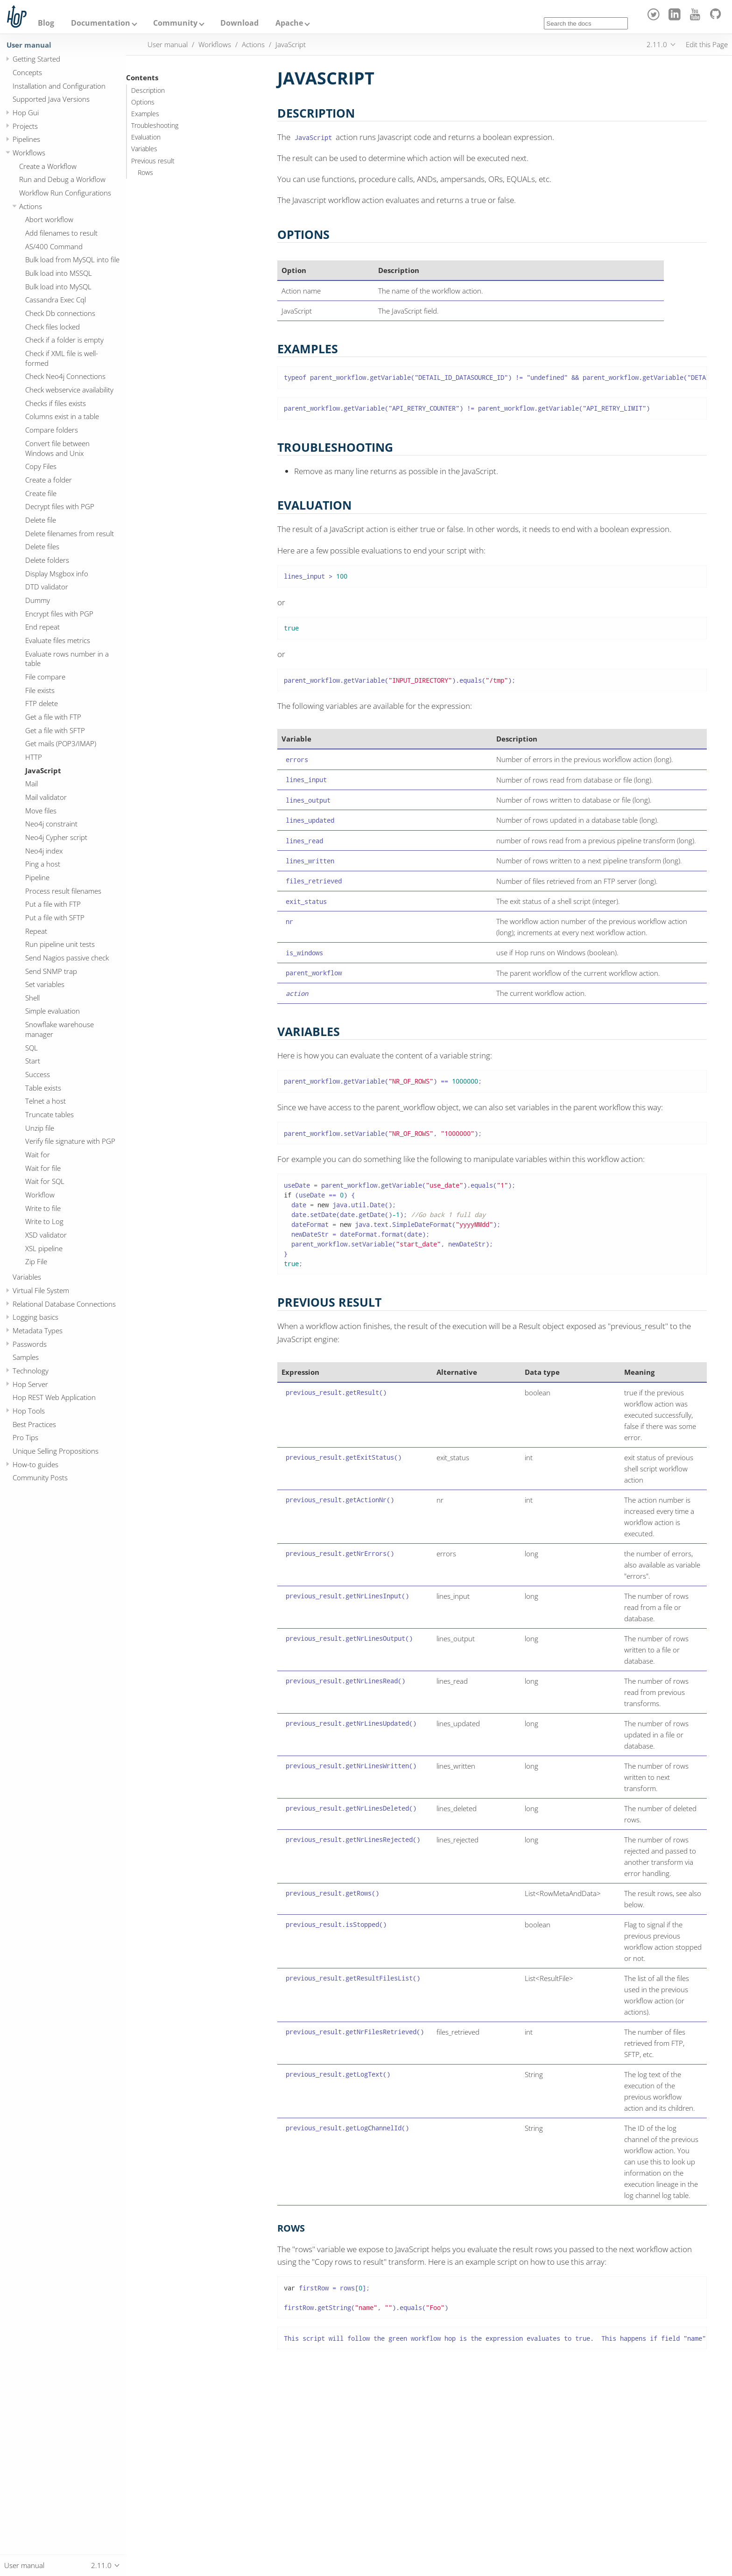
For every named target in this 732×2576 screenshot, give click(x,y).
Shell (32, 998)
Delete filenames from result (69, 533)
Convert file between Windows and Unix (57, 448)
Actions (30, 206)
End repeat (42, 627)
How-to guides (35, 1464)
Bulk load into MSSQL (58, 273)
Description (148, 90)
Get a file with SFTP (55, 730)
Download (239, 23)
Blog (46, 23)
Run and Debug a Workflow (62, 179)
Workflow (40, 1195)
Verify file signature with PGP (70, 1141)
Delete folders (47, 560)
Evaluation (146, 137)
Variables (27, 1277)
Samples (26, 1357)
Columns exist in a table (62, 416)
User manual (29, 45)
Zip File (36, 1261)
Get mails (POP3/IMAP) (60, 743)
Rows (145, 172)
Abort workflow (49, 219)
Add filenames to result (61, 233)
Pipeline (37, 877)
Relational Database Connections (64, 1304)
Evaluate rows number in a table (67, 659)
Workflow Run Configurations (65, 193)
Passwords (30, 1344)
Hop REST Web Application (54, 1397)
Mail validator (46, 797)
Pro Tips (25, 1437)
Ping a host (42, 864)
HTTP (33, 757)
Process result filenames (63, 891)
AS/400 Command (54, 246)
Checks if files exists (55, 403)
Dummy (37, 600)
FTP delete (41, 703)
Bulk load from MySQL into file (72, 259)
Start (32, 1061)
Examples (145, 114)
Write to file (43, 1208)
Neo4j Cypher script (56, 837)
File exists (40, 690)
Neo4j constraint (51, 824)
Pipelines (26, 139)
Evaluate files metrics (57, 640)
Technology (31, 1370)
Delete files (42, 546)
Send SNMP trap (51, 971)
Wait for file (43, 1168)
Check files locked (52, 327)
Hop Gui (26, 112)
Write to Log (44, 1221)
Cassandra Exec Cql (55, 299)
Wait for (37, 1154)
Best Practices (34, 1424)
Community (175, 23)
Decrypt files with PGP (59, 506)
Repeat (36, 931)
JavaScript (43, 770)
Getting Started (36, 59)
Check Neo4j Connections (65, 376)
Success (37, 1074)
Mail (31, 783)
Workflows (29, 152)
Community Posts (40, 1477)
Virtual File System (41, 1290)
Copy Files (40, 466)
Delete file (40, 520)
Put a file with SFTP (54, 917)
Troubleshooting (154, 125)
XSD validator (46, 1235)
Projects (25, 126)
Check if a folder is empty (64, 340)
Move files (40, 810)
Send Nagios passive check (67, 957)
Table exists (43, 1088)
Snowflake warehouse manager (59, 1029)
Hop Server (30, 1384)
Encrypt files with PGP (59, 614)
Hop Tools (29, 1411)
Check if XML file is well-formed (61, 358)
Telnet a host (45, 1101)
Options (143, 102)
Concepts (27, 72)
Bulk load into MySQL (58, 286)
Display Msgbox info (56, 573)
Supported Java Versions (51, 99)
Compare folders (51, 430)
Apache (289, 23)
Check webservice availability (69, 390)
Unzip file (39, 1128)
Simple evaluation (52, 1011)
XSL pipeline (44, 1248)
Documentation (100, 23)
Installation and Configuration (59, 86)
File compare (45, 677)
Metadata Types (38, 1330)
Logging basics (35, 1317)
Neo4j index (44, 851)
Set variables (44, 984)
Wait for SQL (44, 1181)
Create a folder (48, 480)
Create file (40, 493)
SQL (31, 1048)
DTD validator (46, 586)
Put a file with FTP (53, 904)
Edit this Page (707, 44)
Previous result (153, 161)
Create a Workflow (48, 166)
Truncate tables (49, 1114)
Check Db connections (60, 313)
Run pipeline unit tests (60, 944)
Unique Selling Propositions (56, 1451)
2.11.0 (657, 44)
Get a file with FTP (53, 717)
